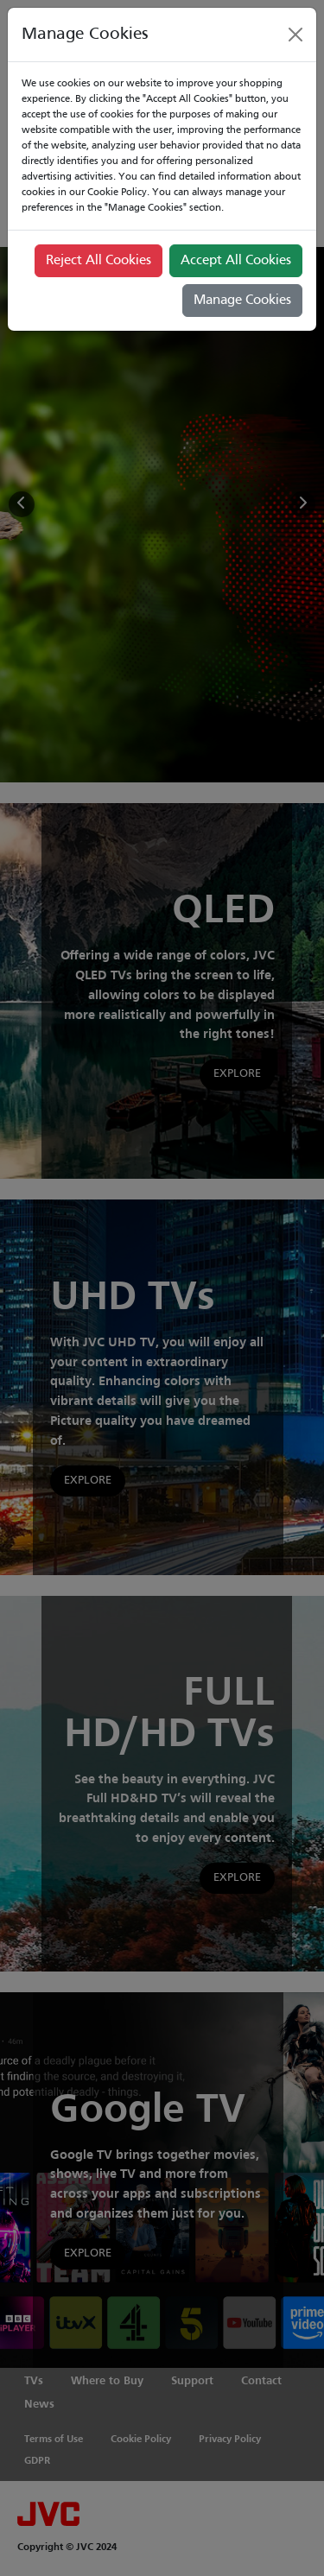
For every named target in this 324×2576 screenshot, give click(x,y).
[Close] (295, 34)
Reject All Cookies (98, 261)
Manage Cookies (242, 300)
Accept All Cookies (236, 261)
